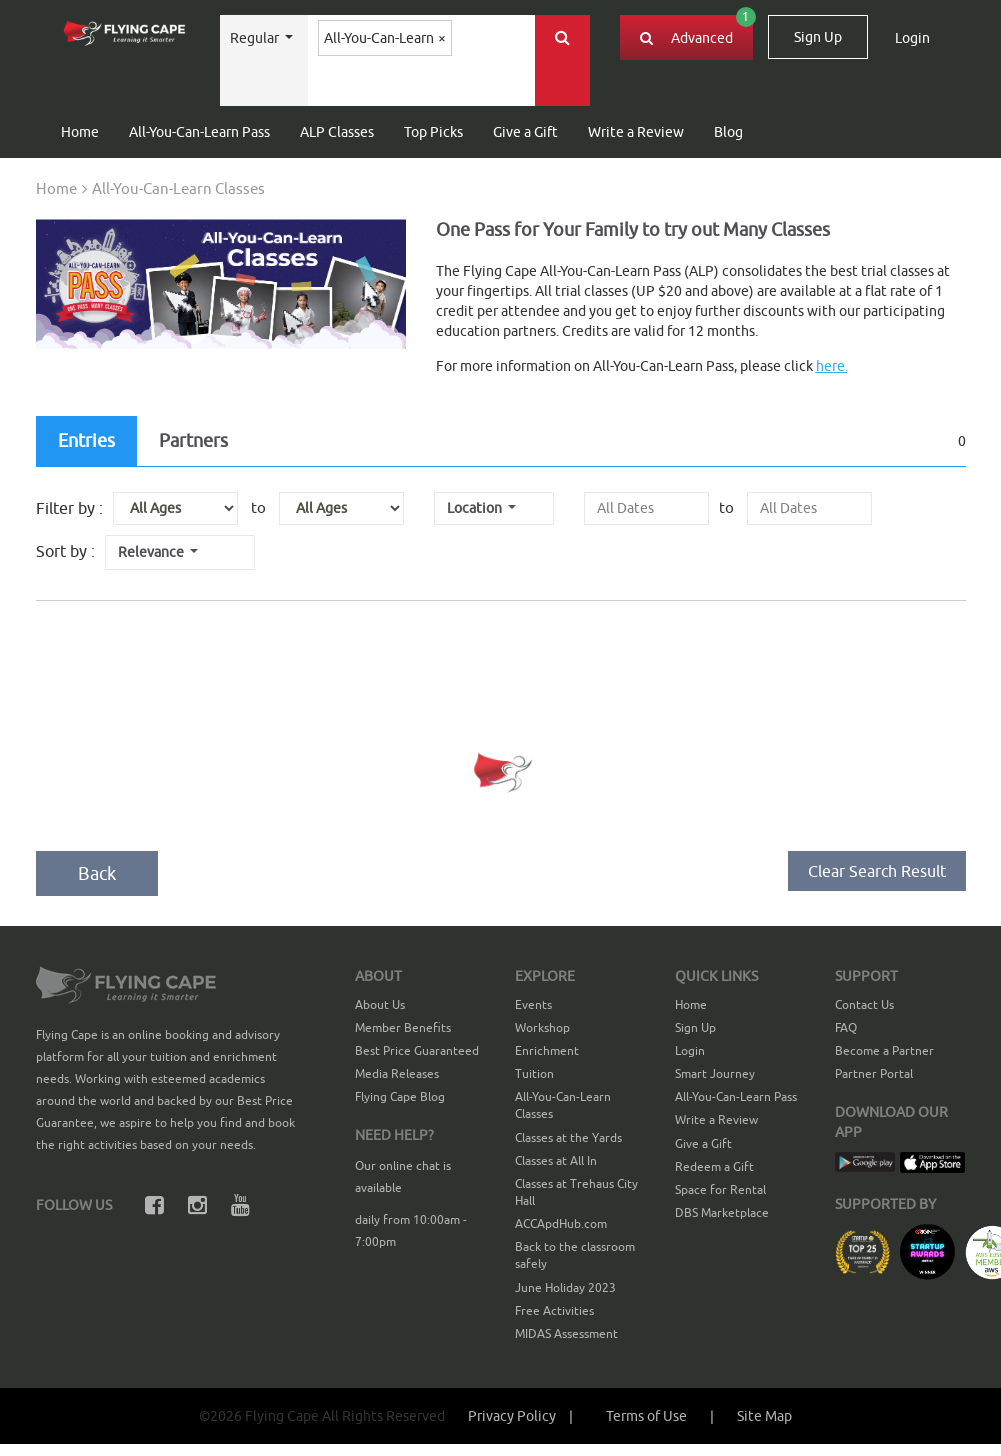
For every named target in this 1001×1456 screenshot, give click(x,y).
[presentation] (646, 508)
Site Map (764, 1416)
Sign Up (695, 1027)
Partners (193, 440)
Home (80, 132)
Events (533, 1004)
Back (97, 873)
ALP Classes (337, 132)
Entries (86, 440)
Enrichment (547, 1050)
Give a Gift (525, 132)
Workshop (542, 1027)
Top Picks (433, 132)
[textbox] (368, 83)
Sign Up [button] (818, 37)
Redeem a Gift (714, 1166)
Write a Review (636, 132)
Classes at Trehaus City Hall (576, 1192)
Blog (728, 132)
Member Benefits (403, 1027)
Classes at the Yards (568, 1137)
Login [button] (912, 38)
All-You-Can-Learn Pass (199, 132)
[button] (660, 1416)
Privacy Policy (525, 1416)
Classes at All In (556, 1160)
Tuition (534, 1073)
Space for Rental (720, 1189)
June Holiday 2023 (565, 1287)
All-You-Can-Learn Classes (563, 1105)
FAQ (846, 1027)
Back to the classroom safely (575, 1255)
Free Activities (554, 1310)
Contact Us (864, 1004)
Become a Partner (884, 1050)
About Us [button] (380, 1004)
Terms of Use (648, 1416)
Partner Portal (874, 1073)
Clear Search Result (877, 871)
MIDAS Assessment (566, 1333)
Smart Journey (715, 1073)
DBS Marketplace (722, 1212)
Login (690, 1050)
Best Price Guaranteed (417, 1050)
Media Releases (397, 1073)
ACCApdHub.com (561, 1223)
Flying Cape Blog (400, 1096)
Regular (256, 38)
